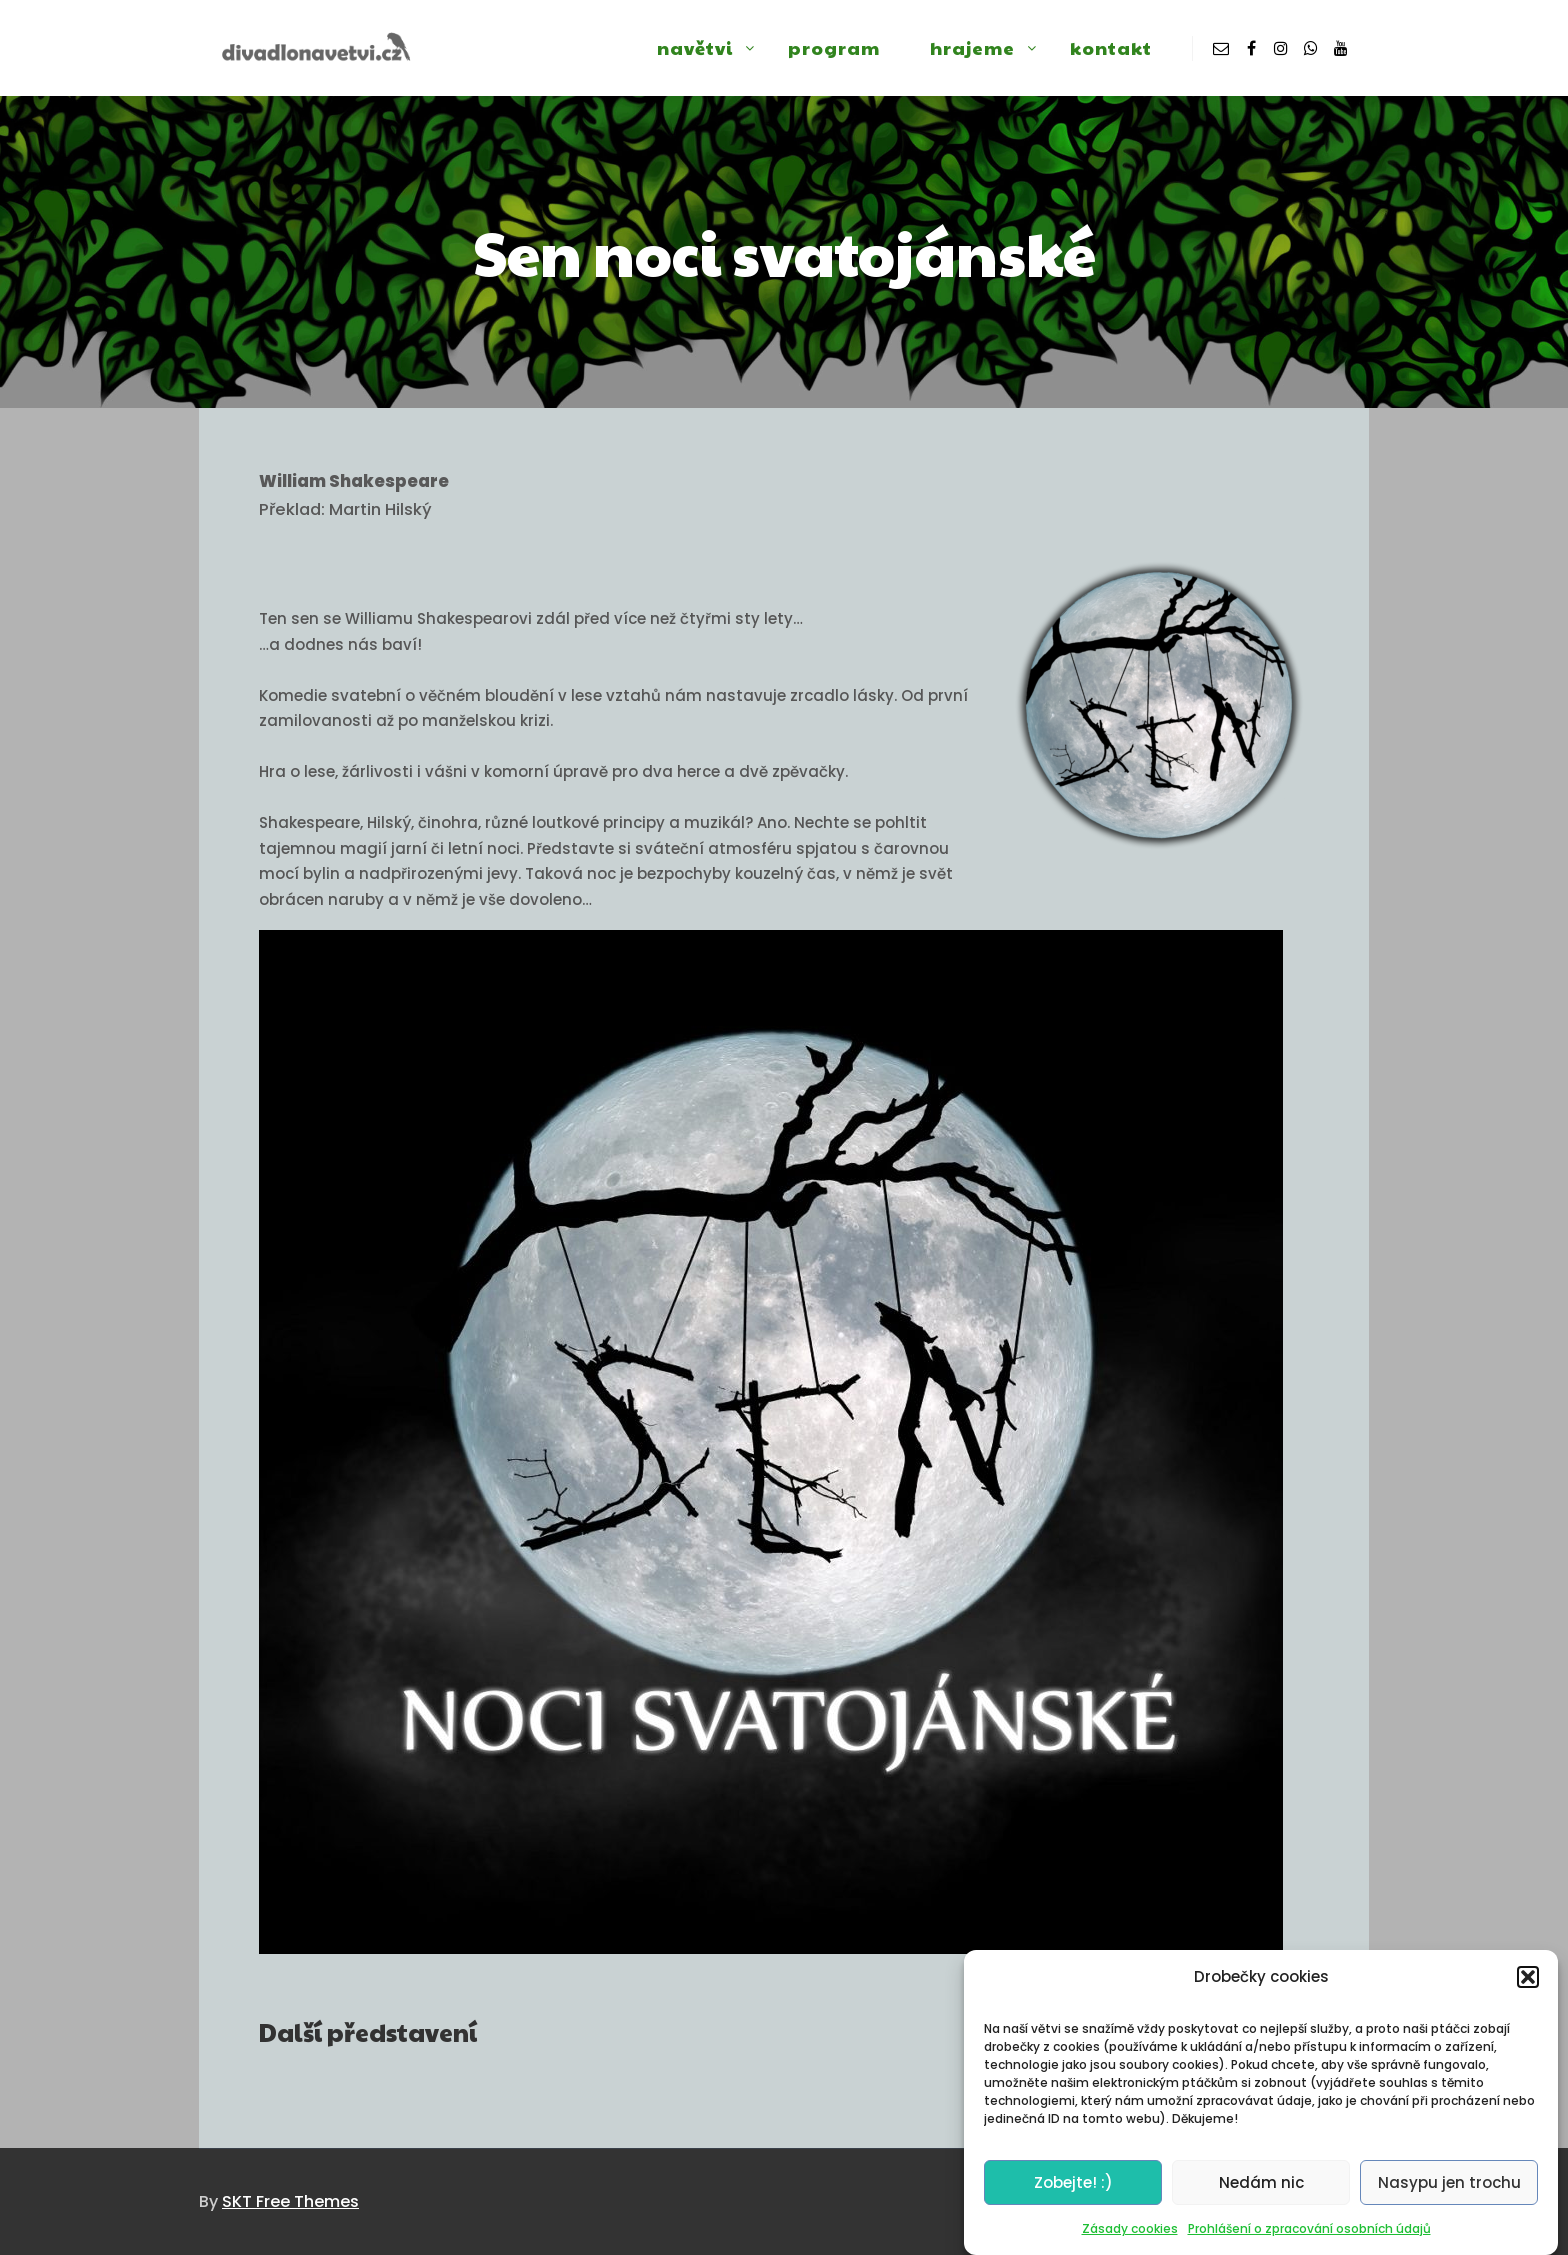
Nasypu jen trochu (1449, 2193)
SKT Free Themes (290, 2201)
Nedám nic (1261, 2193)
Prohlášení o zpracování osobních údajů (1309, 2240)
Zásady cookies (1130, 2240)
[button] (1528, 1988)
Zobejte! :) (1073, 2193)
